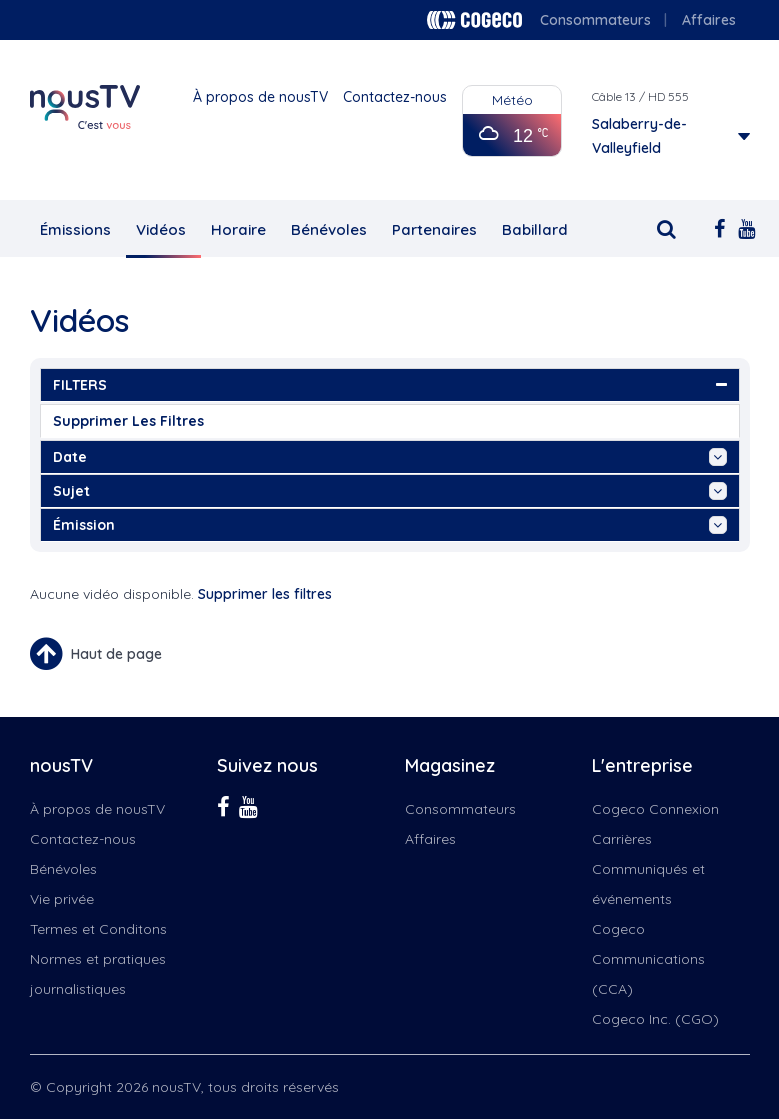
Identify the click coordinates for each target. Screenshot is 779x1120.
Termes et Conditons (98, 929)
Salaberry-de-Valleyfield (639, 136)
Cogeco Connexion (655, 809)
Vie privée (62, 899)
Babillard (535, 229)
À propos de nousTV (260, 97)
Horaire (238, 229)
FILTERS (390, 385)
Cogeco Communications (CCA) (648, 959)
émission (390, 525)
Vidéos (161, 229)
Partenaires (434, 229)
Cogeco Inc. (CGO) (655, 1019)
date (390, 457)
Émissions (75, 229)
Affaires (709, 20)
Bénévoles (329, 229)
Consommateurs (595, 20)
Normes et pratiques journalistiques (98, 974)
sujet (390, 491)
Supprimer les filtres (128, 421)
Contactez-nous (395, 97)
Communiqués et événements (648, 884)
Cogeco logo (474, 20)
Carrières (622, 839)
